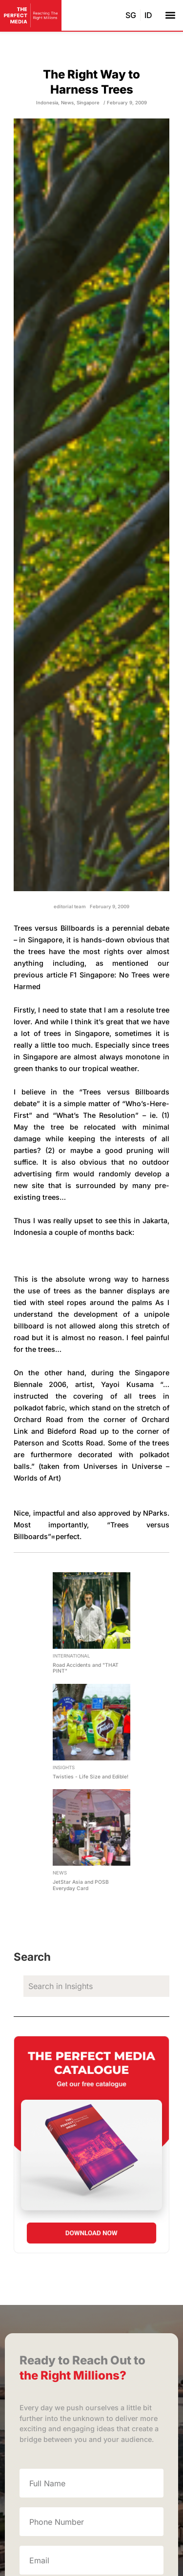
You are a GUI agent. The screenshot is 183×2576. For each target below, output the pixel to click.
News (67, 102)
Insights (64, 1767)
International (71, 1656)
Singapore (88, 102)
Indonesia (47, 102)
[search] (96, 1986)
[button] (170, 15)
